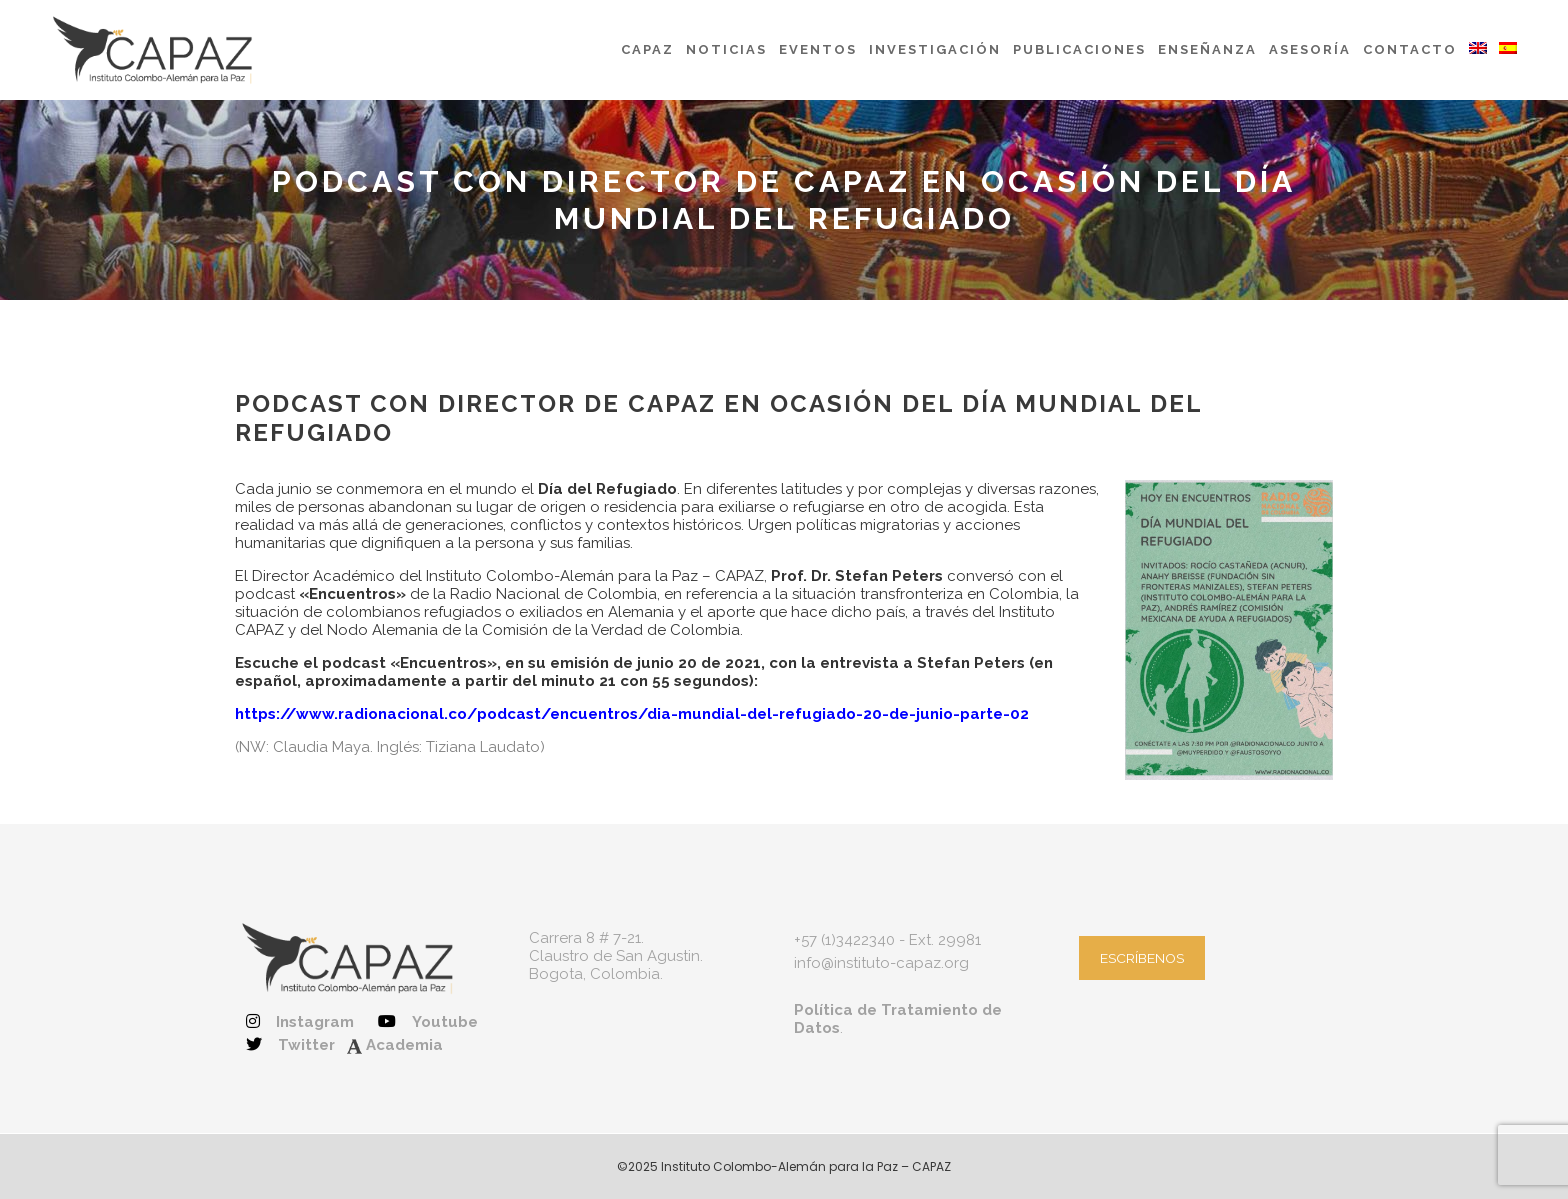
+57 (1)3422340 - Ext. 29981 (887, 940)
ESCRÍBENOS (1142, 958)
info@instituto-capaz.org (881, 963)
